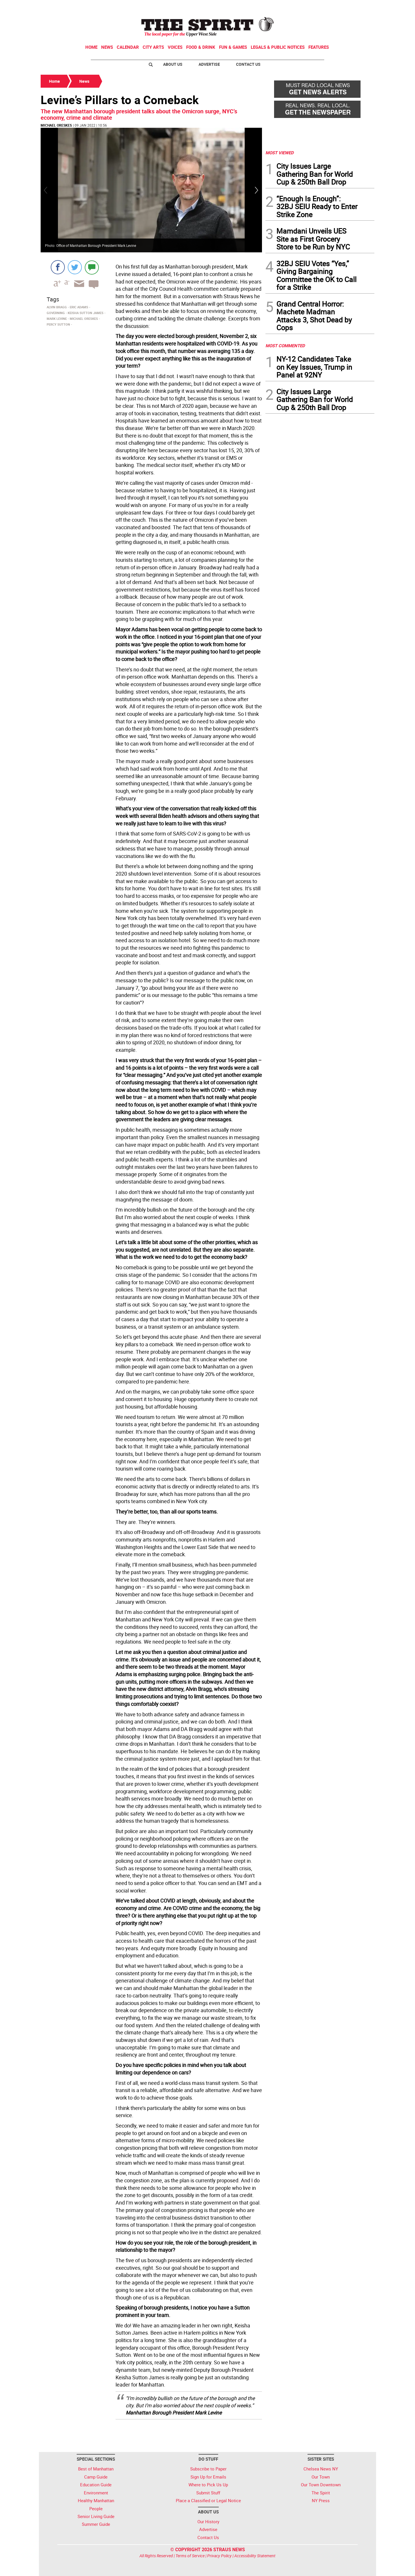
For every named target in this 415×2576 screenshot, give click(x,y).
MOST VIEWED (279, 152)
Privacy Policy (219, 2555)
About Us (172, 64)
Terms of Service (190, 2555)
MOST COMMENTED (285, 345)
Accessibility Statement (255, 2555)
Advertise (209, 64)
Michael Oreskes (56, 125)
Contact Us (248, 64)
